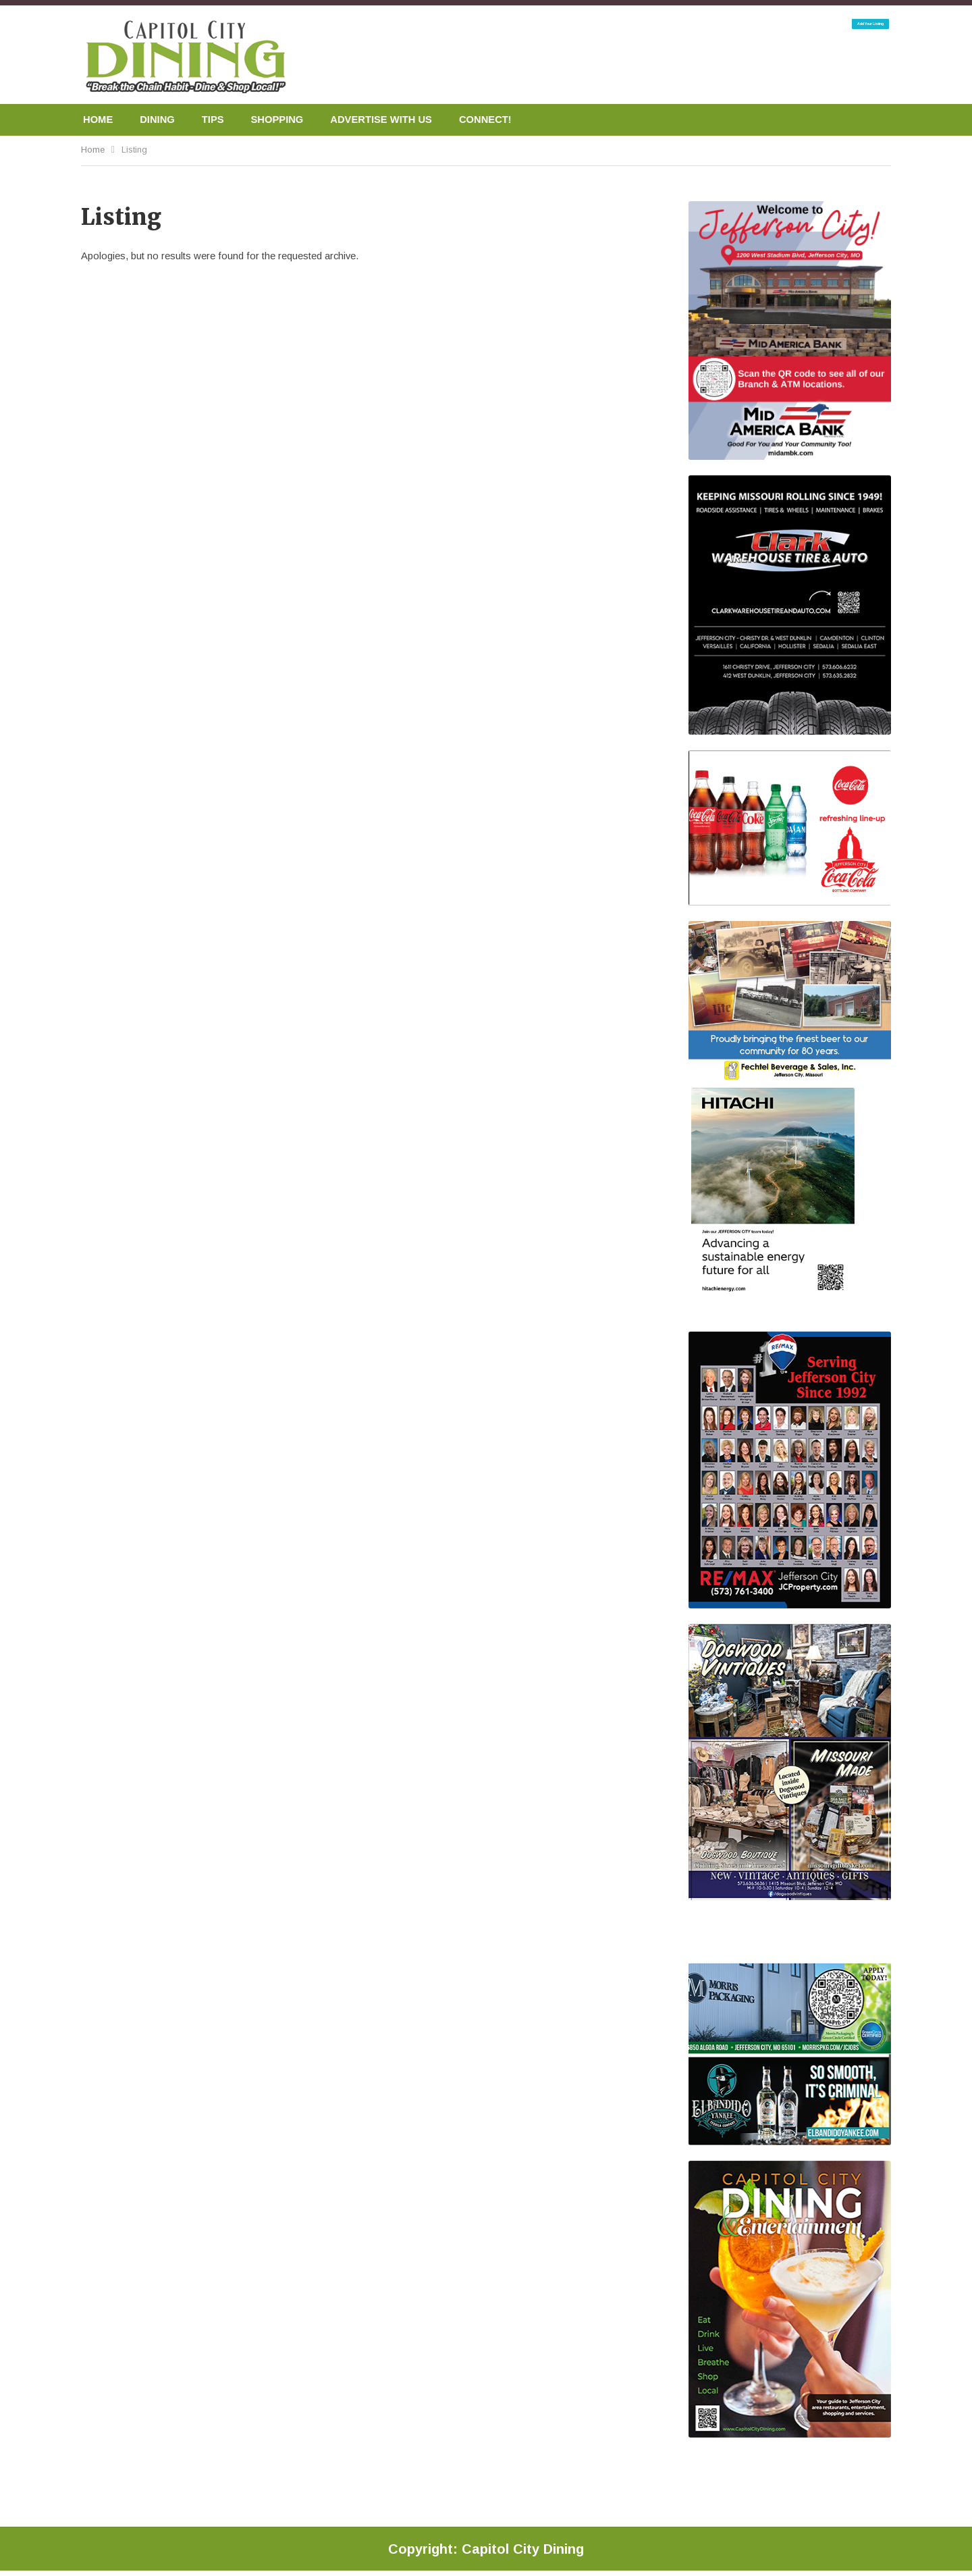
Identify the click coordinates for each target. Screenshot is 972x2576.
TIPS (219, 120)
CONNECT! (508, 120)
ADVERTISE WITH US (397, 120)
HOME (99, 120)
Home (93, 151)
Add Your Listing (834, 32)
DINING (161, 120)
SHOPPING (287, 120)
